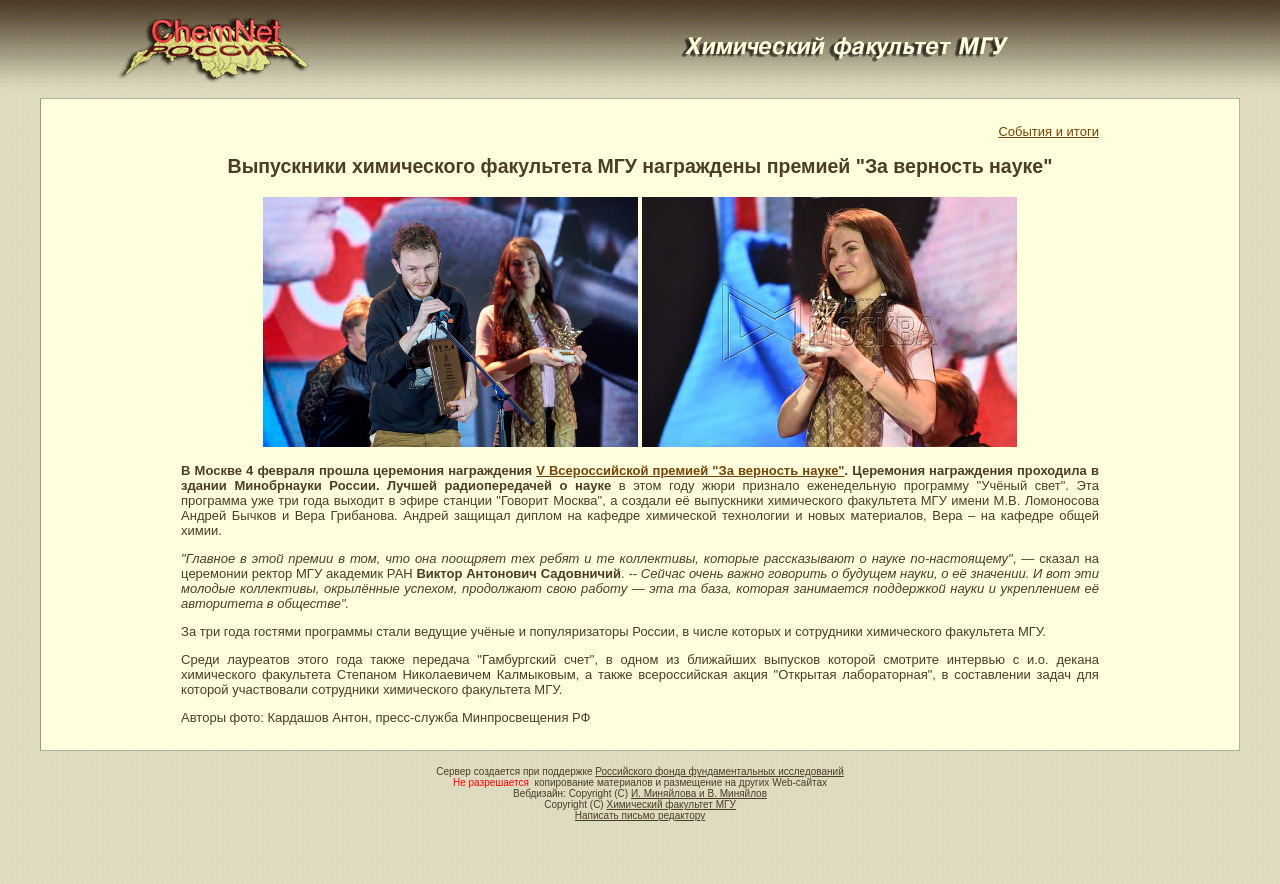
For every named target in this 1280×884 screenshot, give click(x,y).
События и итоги (1048, 131)
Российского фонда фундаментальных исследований (719, 771)
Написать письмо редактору (640, 815)
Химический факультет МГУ (670, 804)
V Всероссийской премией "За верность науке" (690, 470)
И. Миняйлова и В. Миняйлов (699, 793)
